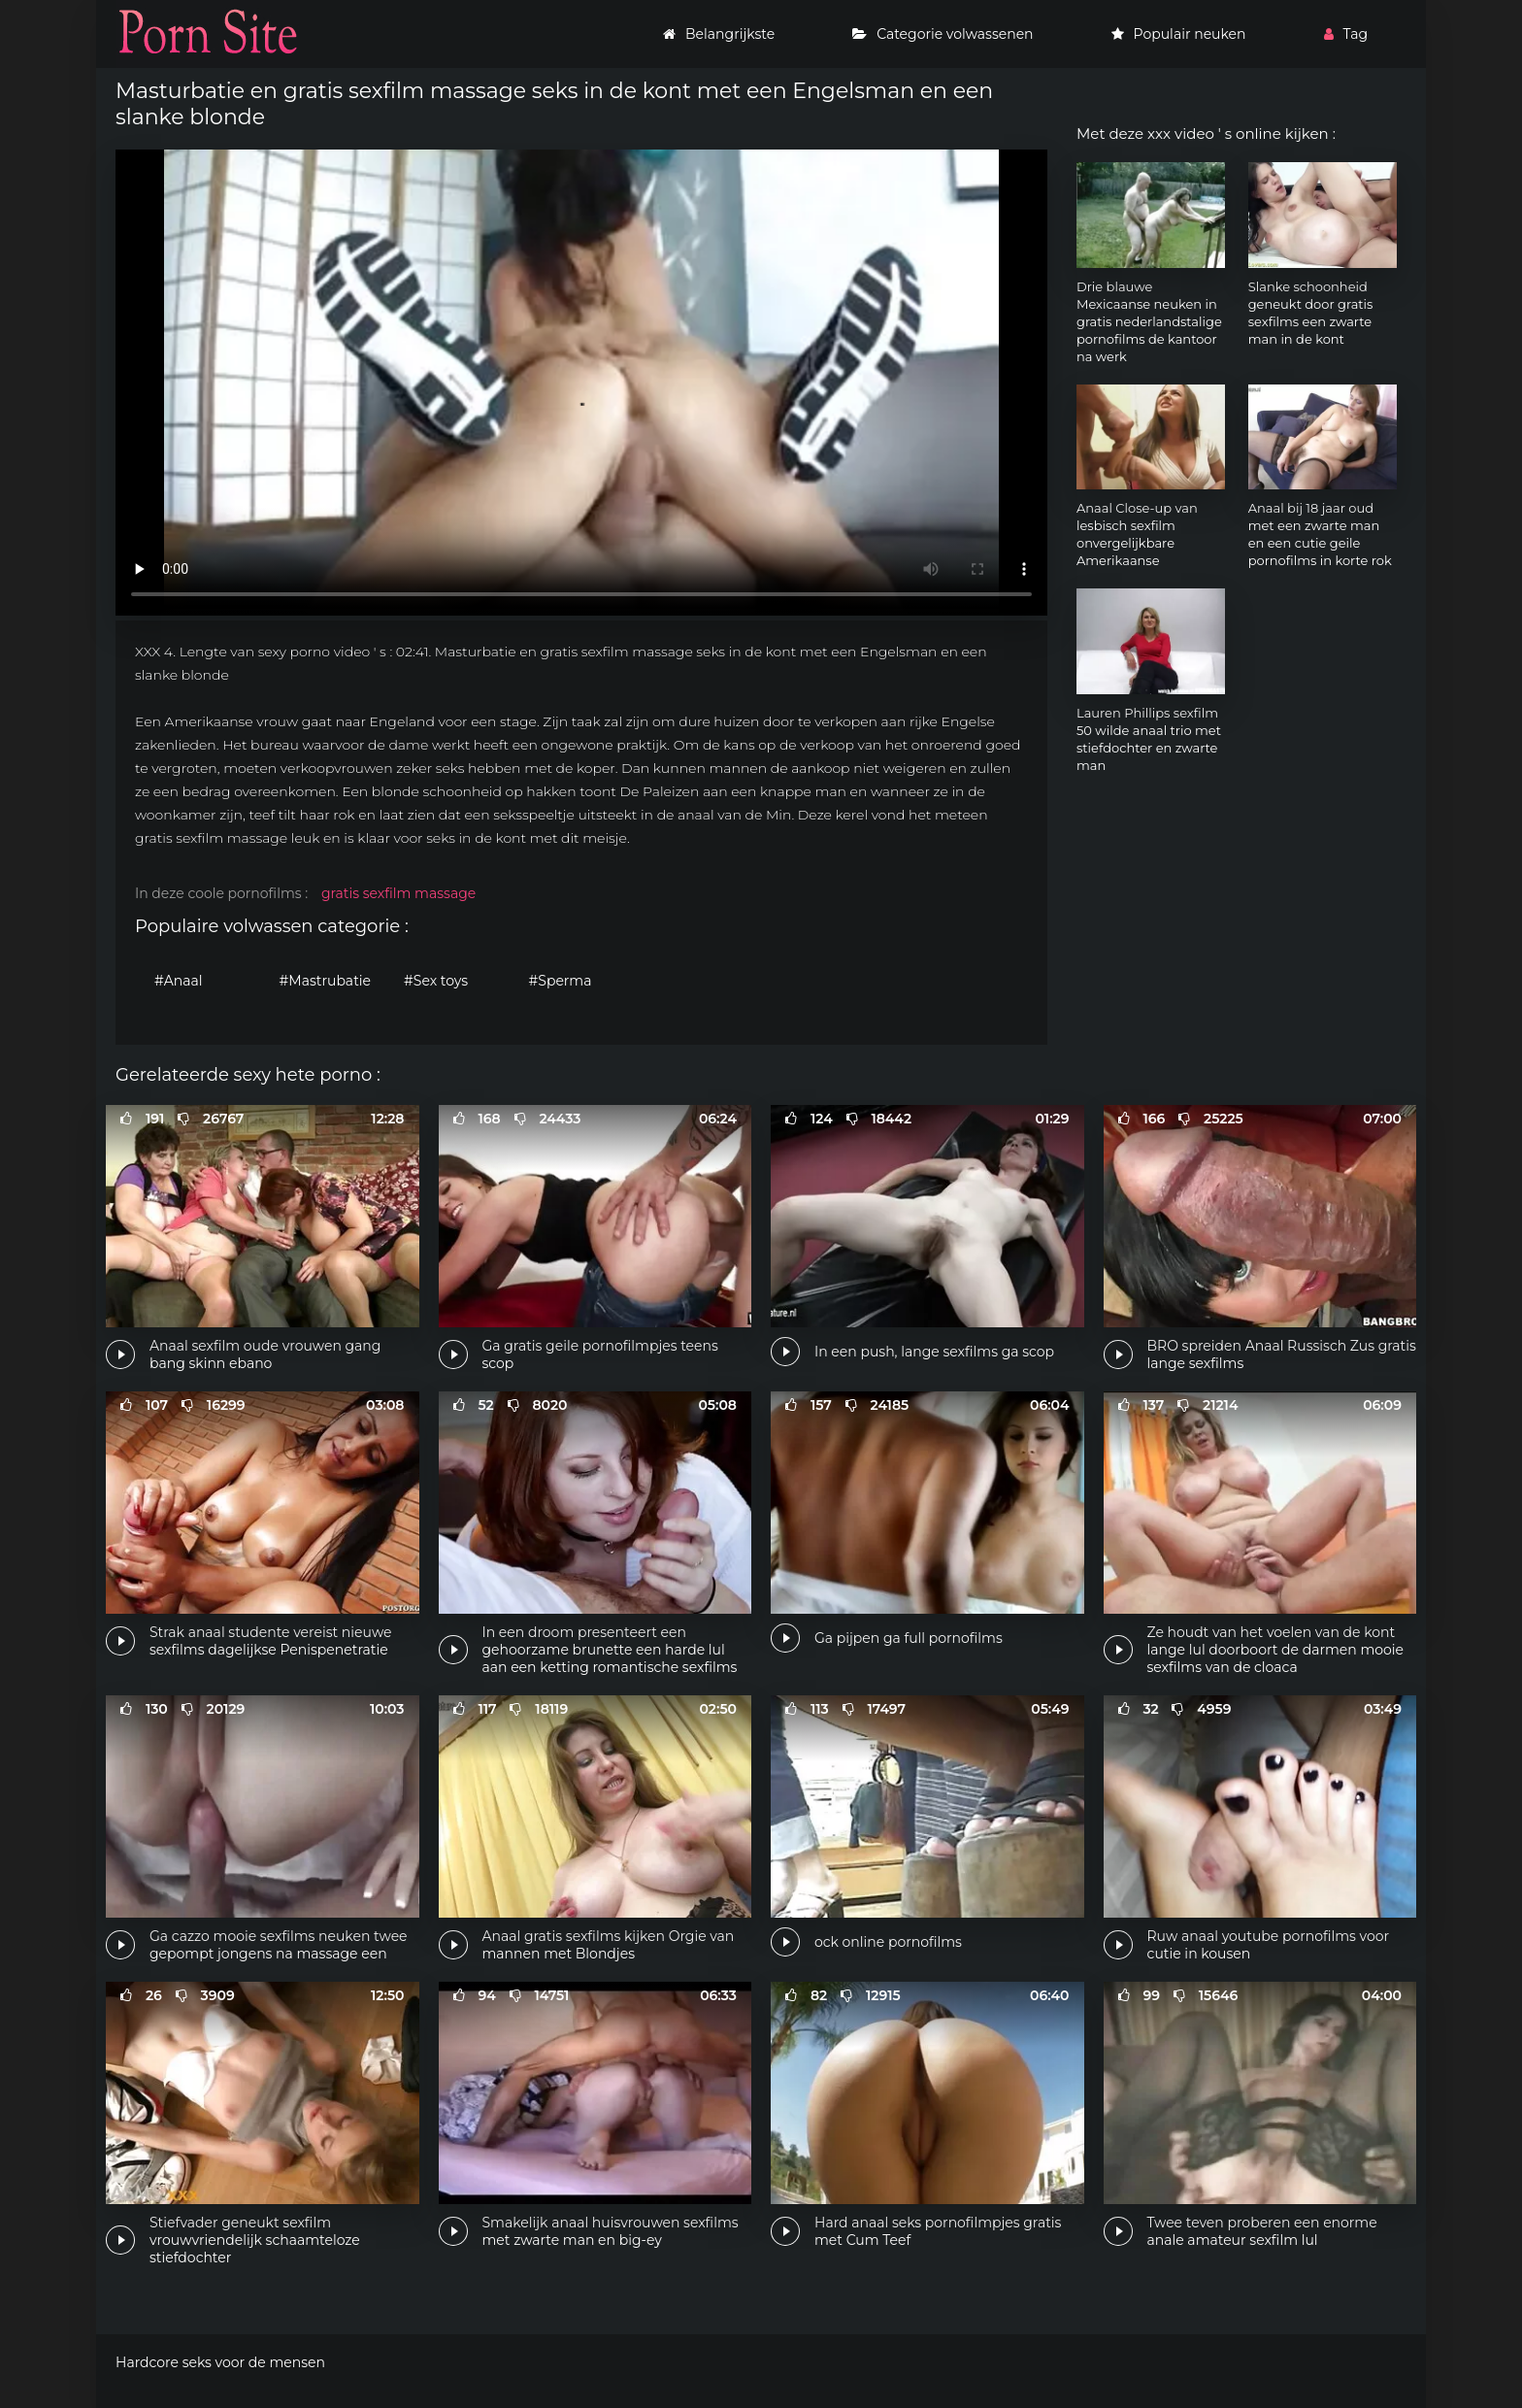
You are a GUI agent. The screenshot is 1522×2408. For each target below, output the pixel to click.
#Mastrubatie (326, 980)
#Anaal (178, 980)
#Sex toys (436, 980)
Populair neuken (1178, 34)
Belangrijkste (719, 34)
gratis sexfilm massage (398, 893)
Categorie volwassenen (942, 34)
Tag (1346, 34)
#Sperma (560, 980)
